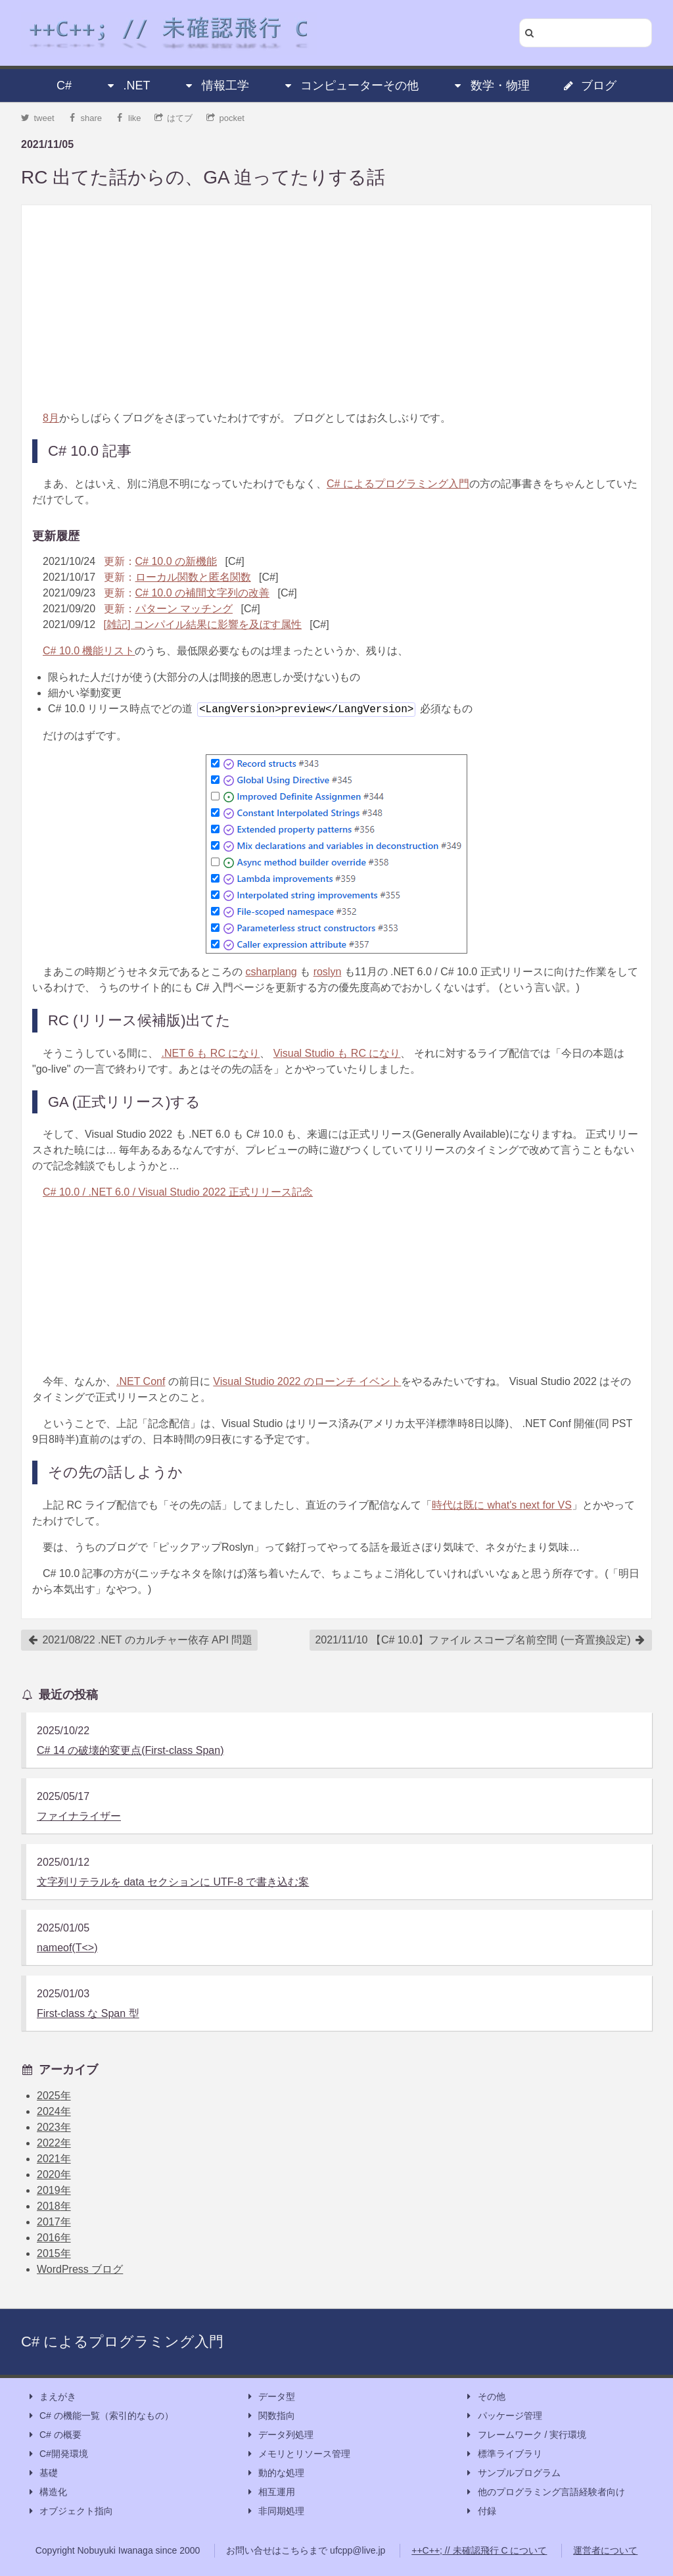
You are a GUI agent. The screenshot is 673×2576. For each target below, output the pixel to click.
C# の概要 (53, 2435)
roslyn (327, 971)
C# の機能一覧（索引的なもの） (100, 2416)
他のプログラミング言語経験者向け (545, 2492)
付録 (480, 2511)
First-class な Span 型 (88, 2013)
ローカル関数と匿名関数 (193, 577)
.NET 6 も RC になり (210, 1053)
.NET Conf (140, 1381)
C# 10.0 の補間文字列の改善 (202, 592)
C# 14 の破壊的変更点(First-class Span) (130, 1750)
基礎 (42, 2473)
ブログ (589, 85)
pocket (225, 118)
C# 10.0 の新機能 (176, 561)
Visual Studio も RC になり (337, 1053)
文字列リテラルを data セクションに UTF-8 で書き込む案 (173, 1881)
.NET (127, 85)
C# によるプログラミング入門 (398, 483)
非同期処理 (274, 2511)
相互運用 (270, 2492)
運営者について (605, 2550)
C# (64, 85)
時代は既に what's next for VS (502, 1505)
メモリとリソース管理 (297, 2454)
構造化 (46, 2492)
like (128, 118)
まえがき (51, 2397)
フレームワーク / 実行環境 (526, 2435)
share (85, 118)
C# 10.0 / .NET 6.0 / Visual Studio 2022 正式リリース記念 (178, 1192)
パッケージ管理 (503, 2416)
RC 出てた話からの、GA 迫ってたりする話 (203, 177)
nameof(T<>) (67, 1947)
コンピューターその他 (350, 85)
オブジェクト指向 (69, 2511)
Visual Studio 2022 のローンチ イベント (307, 1381)
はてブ (173, 118)
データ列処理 (279, 2435)
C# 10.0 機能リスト (89, 650)
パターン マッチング (184, 608)
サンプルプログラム (513, 2473)
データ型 (270, 2397)
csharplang (270, 971)
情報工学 (216, 85)
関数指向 (270, 2416)
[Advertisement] (336, 308)
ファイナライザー (79, 1816)
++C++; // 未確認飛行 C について (479, 2550)
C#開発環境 (57, 2454)
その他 (485, 2397)
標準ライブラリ (503, 2454)
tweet (38, 118)
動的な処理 (274, 2473)
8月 (51, 418)
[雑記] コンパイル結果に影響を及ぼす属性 (203, 624)
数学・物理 (491, 85)
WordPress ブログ (80, 2269)
